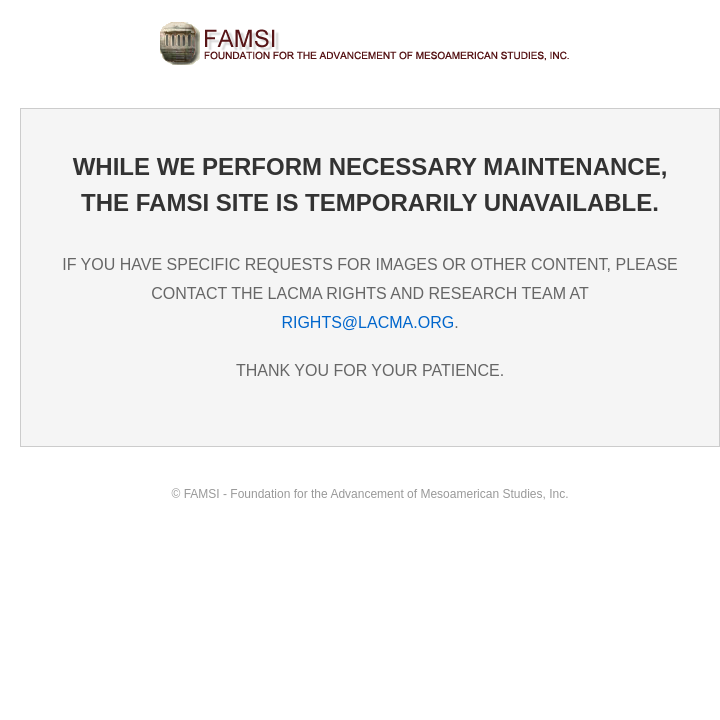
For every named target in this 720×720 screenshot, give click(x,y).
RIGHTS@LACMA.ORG (367, 322)
